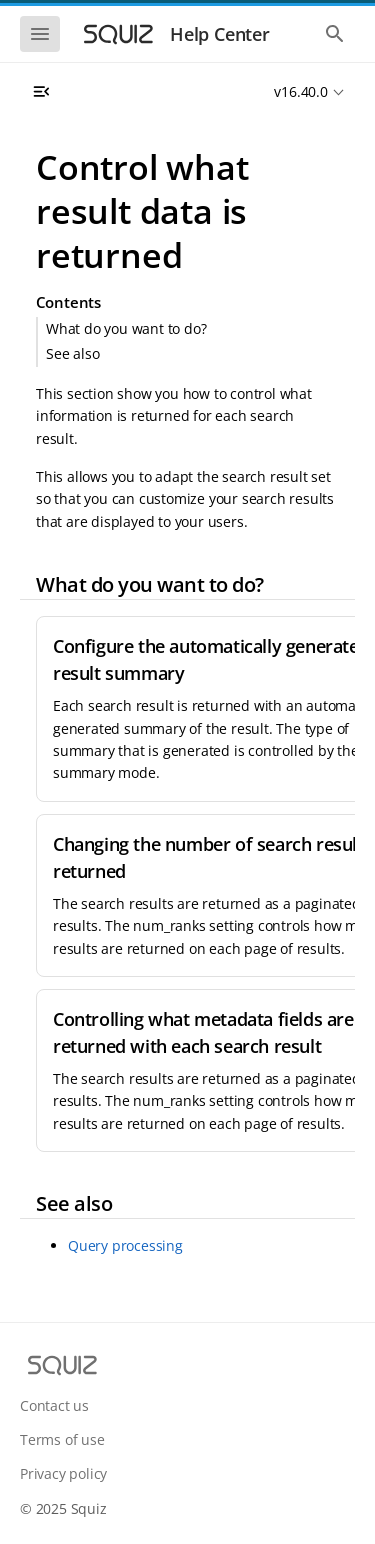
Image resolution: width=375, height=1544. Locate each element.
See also (72, 353)
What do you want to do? (126, 328)
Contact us (54, 1405)
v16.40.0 (300, 91)
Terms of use (62, 1439)
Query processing (125, 1245)
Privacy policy (63, 1473)
